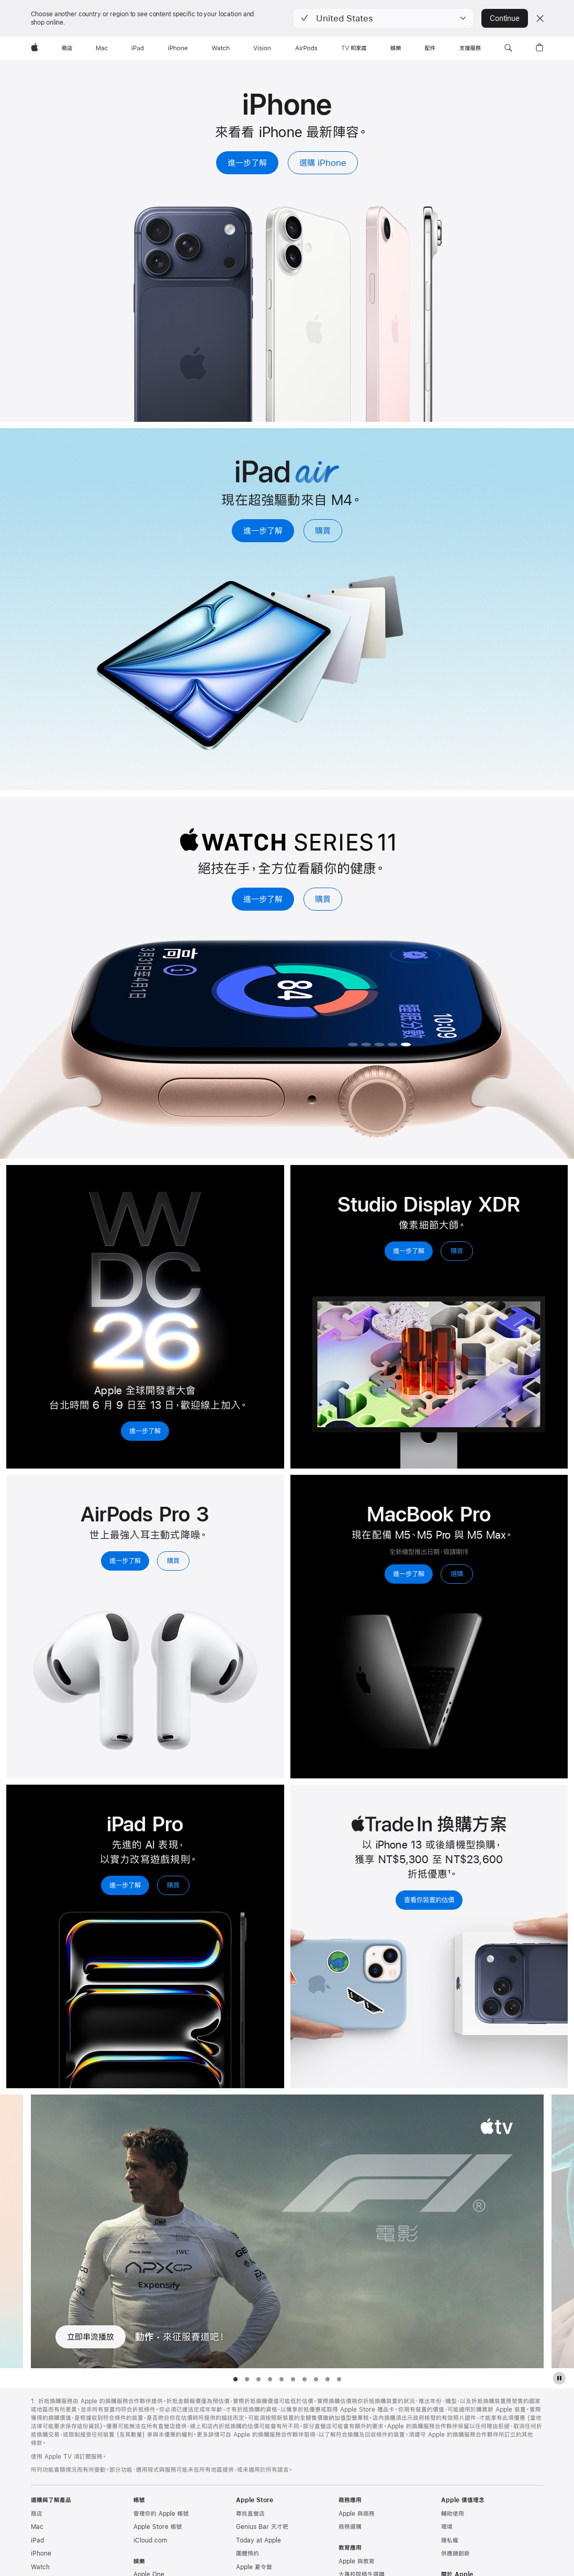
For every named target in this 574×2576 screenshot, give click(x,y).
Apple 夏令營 (254, 2567)
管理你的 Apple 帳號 (161, 2514)
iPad (37, 2540)
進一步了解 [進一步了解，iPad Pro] (125, 1885)
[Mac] (102, 48)
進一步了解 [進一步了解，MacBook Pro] (408, 1573)
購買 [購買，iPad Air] (323, 530)
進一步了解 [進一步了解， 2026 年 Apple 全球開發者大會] (145, 1431)
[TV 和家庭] (354, 48)
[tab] (235, 2379)
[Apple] (34, 48)
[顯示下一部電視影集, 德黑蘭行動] (563, 2231)
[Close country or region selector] (540, 18)
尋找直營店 (250, 2514)
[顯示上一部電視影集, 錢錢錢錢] (11, 2231)
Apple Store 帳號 (157, 2527)
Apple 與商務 (357, 2514)
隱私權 (449, 2540)
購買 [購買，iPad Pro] (173, 1885)
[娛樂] (396, 48)
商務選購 (350, 2527)
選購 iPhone (322, 162)
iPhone (41, 2553)
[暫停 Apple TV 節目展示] (559, 2378)
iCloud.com (150, 2540)
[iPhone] (178, 48)
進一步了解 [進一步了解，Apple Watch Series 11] (263, 898)
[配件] (430, 48)
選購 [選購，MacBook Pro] (457, 1573)
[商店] (67, 48)
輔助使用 (452, 2514)
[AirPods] (306, 48)
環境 (447, 2527)
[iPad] (137, 48)
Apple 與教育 (357, 2561)
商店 (36, 2514)
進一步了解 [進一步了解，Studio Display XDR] (408, 1251)
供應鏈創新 (455, 2553)
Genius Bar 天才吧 (262, 2527)
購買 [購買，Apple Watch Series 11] (323, 898)
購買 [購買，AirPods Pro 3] (173, 1560)
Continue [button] (504, 18)
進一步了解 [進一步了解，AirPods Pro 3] (125, 1560)
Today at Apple (258, 2540)
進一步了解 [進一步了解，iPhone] (247, 162)
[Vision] (262, 48)
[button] (383, 18)
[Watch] (220, 48)
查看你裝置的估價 (429, 1899)
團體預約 (247, 2553)
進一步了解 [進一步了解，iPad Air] (263, 530)
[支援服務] (470, 48)
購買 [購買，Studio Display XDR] (457, 1251)
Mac (37, 2527)
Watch (40, 2567)
